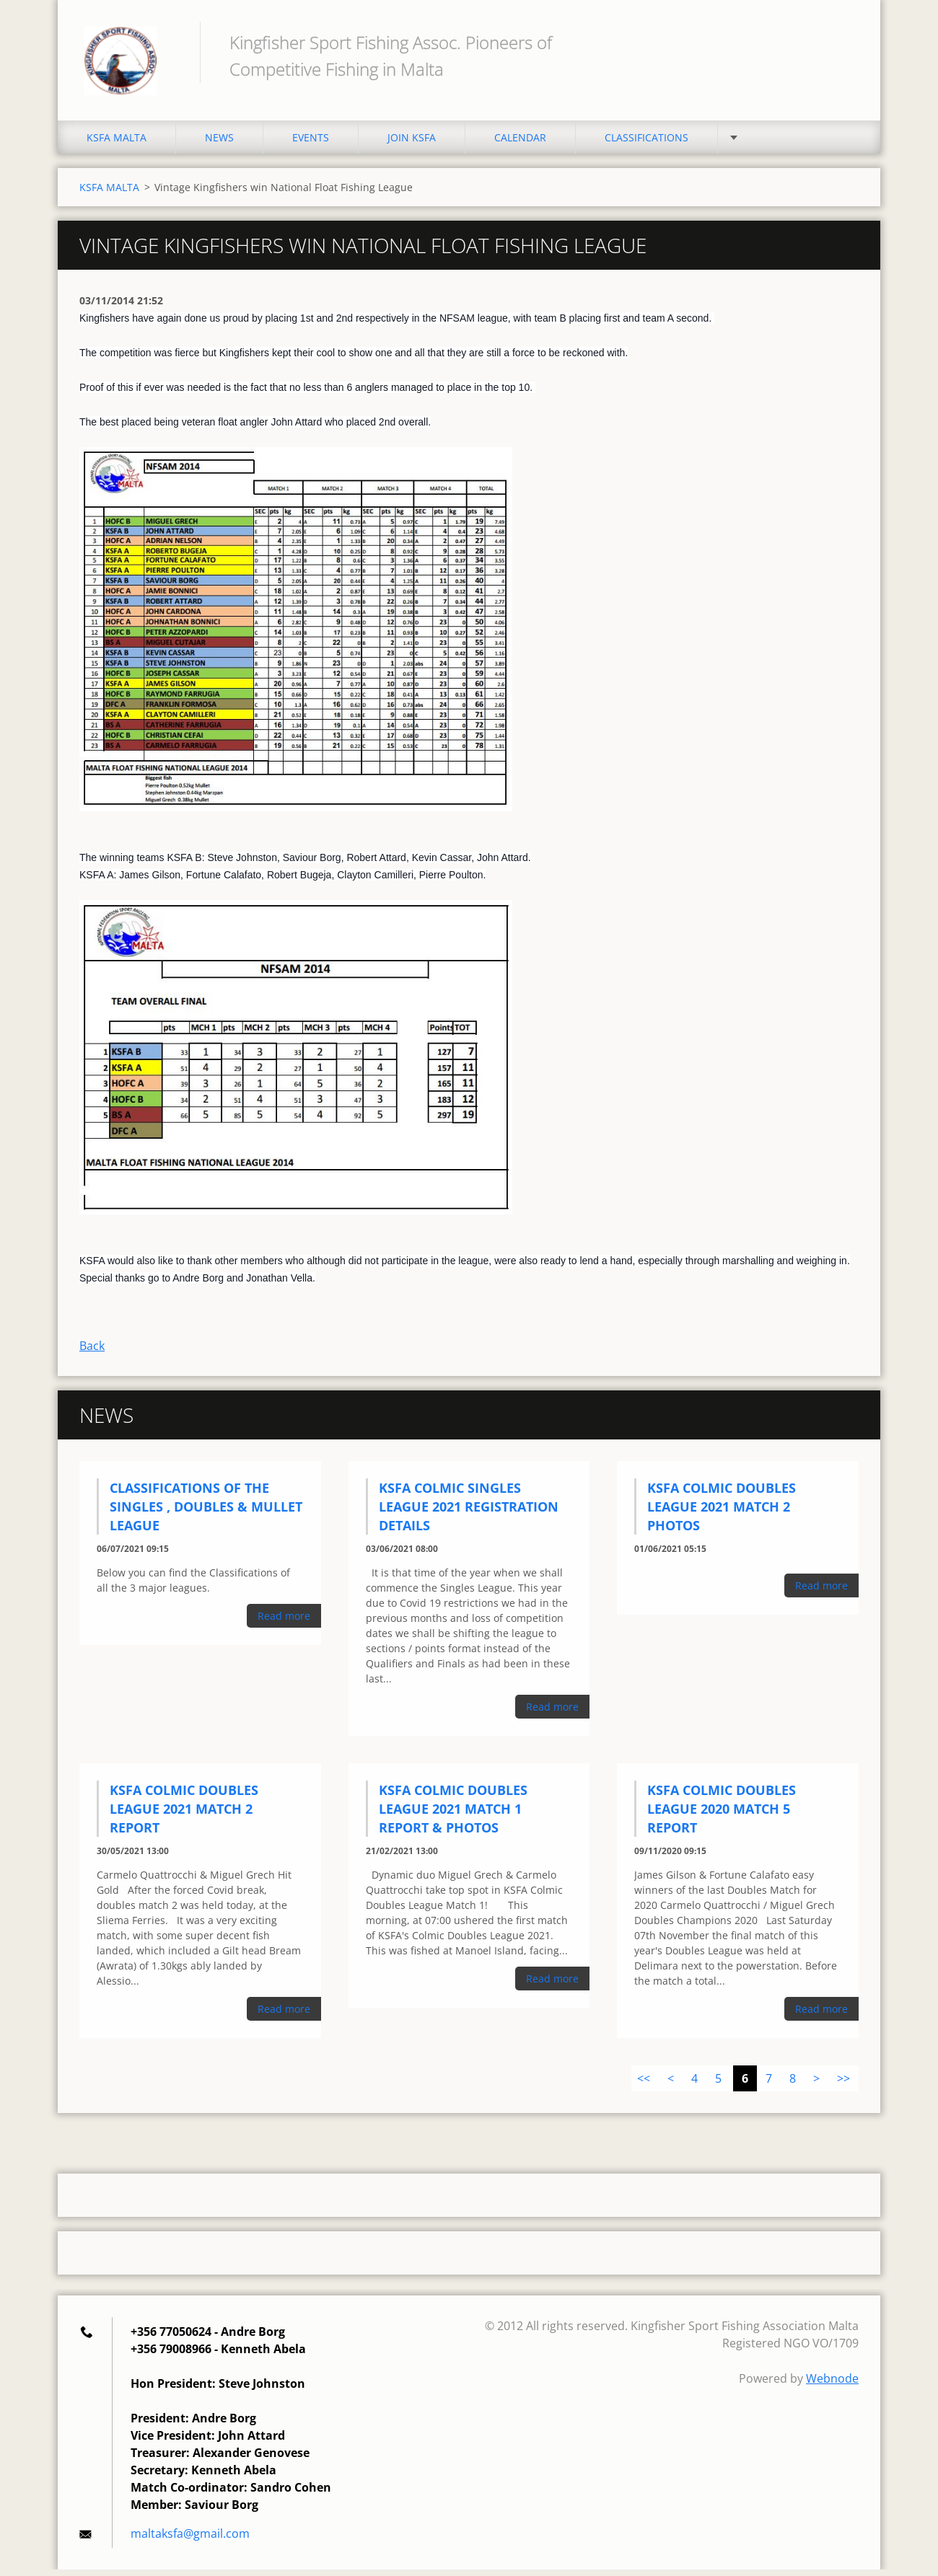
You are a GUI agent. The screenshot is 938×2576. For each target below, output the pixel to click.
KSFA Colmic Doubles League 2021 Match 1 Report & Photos (453, 1815)
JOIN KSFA (411, 144)
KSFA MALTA (116, 144)
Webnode (832, 2385)
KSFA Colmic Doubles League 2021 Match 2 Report (184, 1815)
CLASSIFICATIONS (646, 144)
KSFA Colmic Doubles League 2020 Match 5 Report (721, 1815)
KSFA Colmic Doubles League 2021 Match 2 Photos (721, 1513)
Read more (284, 1622)
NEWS (219, 144)
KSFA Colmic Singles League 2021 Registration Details (468, 1513)
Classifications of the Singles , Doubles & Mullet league (206, 1513)
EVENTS (310, 144)
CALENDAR (520, 144)
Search (842, 42)
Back (92, 1352)
